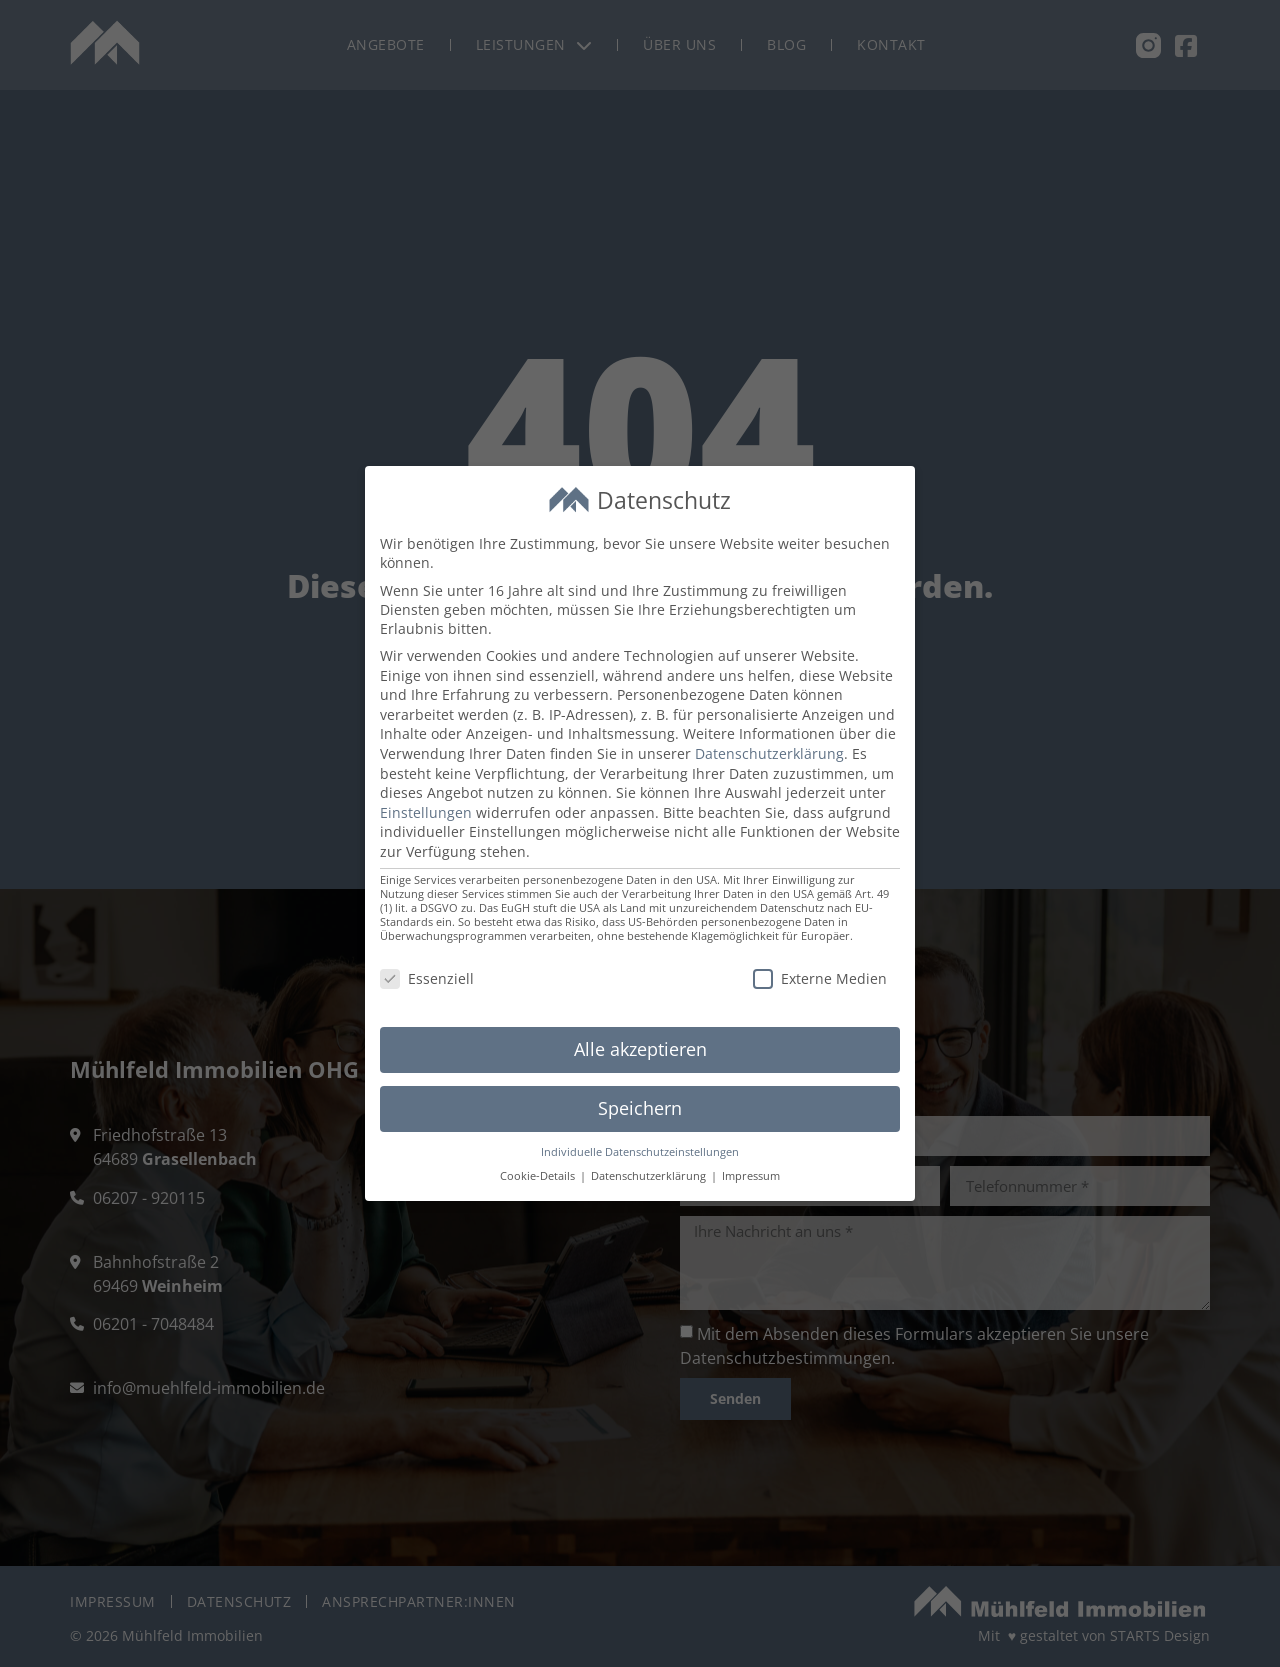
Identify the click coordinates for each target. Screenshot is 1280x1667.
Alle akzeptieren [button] (640, 1049)
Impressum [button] (751, 1176)
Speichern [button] (640, 1108)
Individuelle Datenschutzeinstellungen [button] (640, 1152)
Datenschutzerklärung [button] (650, 1176)
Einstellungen (426, 812)
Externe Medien (820, 978)
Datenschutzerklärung (769, 753)
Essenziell (427, 978)
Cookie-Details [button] (539, 1176)
